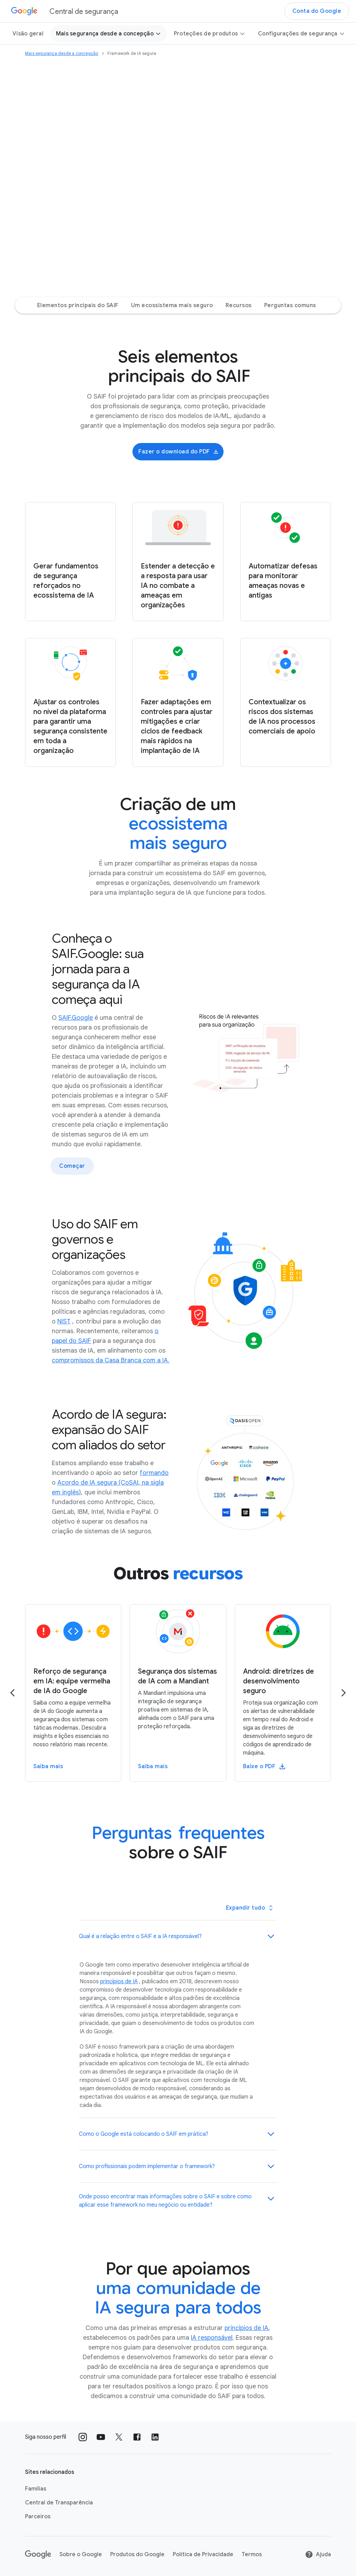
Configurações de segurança (301, 33)
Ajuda (318, 2554)
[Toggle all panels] (249, 1908)
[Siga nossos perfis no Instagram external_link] (82, 2437)
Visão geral (28, 33)
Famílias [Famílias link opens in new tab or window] (35, 2488)
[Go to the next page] (343, 1693)
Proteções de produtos (209, 33)
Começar (72, 1166)
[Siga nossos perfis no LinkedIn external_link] (155, 2437)
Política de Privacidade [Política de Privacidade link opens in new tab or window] (203, 2554)
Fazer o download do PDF (178, 451)
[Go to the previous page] (12, 1693)
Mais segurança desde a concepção (108, 33)
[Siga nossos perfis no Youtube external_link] (100, 2437)
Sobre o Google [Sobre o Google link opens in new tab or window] (80, 2554)
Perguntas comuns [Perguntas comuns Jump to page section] (290, 305)
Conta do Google (316, 11)
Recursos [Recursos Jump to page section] (239, 305)
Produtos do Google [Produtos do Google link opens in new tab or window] (137, 2554)
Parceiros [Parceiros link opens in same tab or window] (37, 2516)
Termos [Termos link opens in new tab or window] (252, 2554)
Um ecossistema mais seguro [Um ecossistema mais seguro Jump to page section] (172, 305)
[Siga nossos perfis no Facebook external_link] (137, 2437)
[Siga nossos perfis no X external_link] (119, 2437)
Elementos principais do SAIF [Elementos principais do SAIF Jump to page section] (78, 305)
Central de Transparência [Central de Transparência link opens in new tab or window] (59, 2502)
